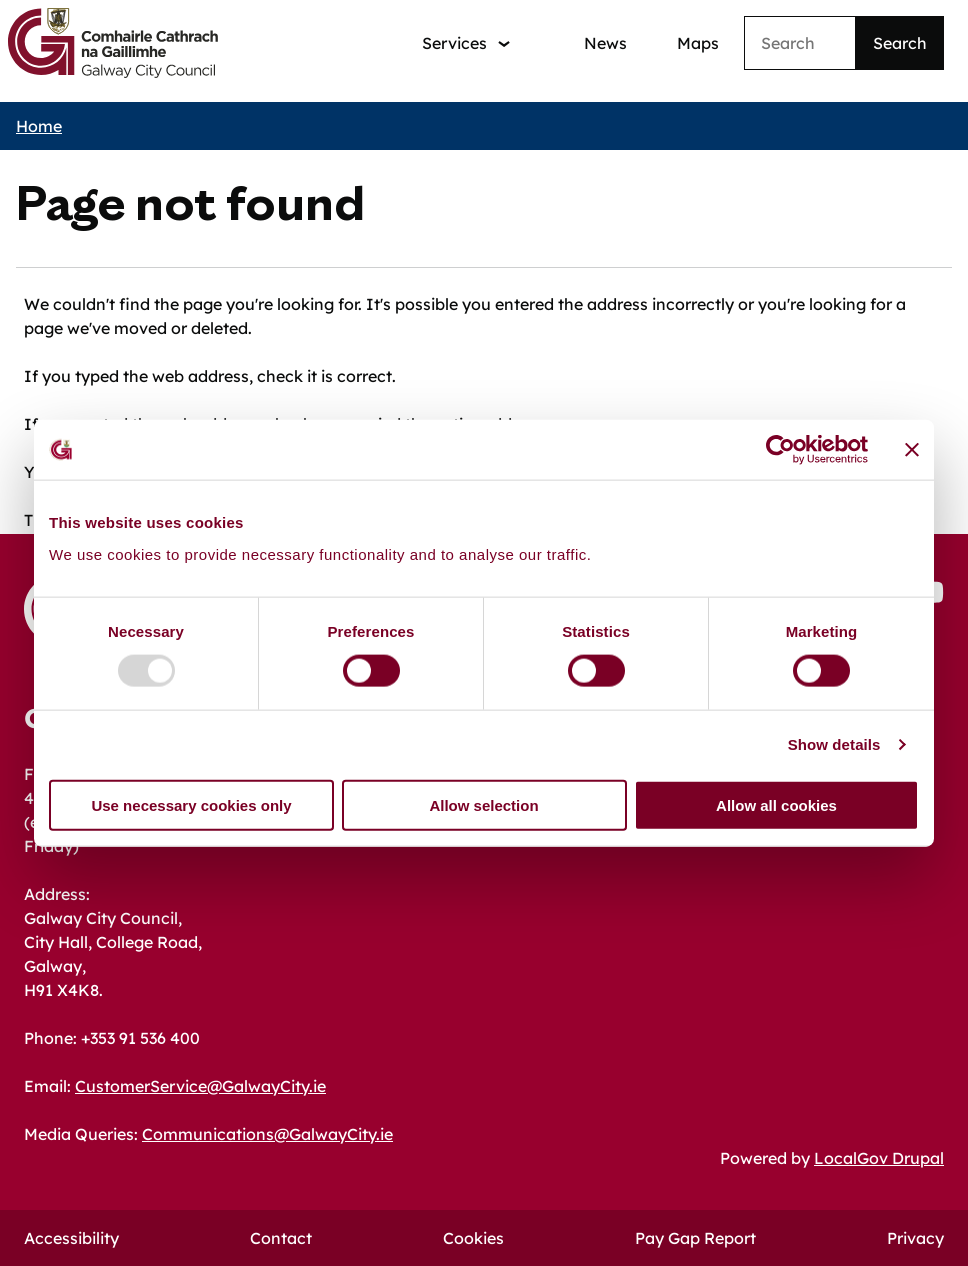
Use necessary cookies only (191, 804)
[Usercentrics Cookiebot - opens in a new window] (780, 450)
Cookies (473, 1238)
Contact (281, 1238)
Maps (698, 43)
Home (39, 126)
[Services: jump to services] (466, 43)
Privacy (915, 1238)
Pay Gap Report (695, 1238)
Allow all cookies (776, 804)
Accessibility (71, 1238)
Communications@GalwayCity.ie (267, 1134)
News (605, 43)
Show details (834, 744)
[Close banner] (912, 450)
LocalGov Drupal (879, 1158)
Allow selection (483, 804)
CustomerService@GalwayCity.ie (200, 1086)
